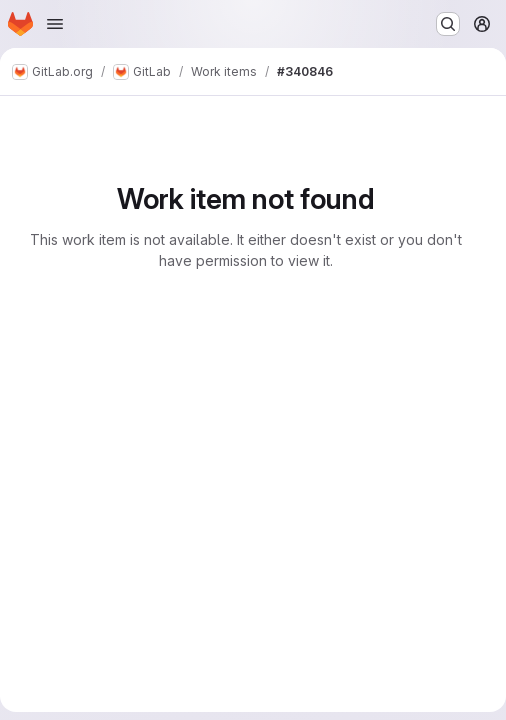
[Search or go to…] (448, 24)
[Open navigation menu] (55, 24)
